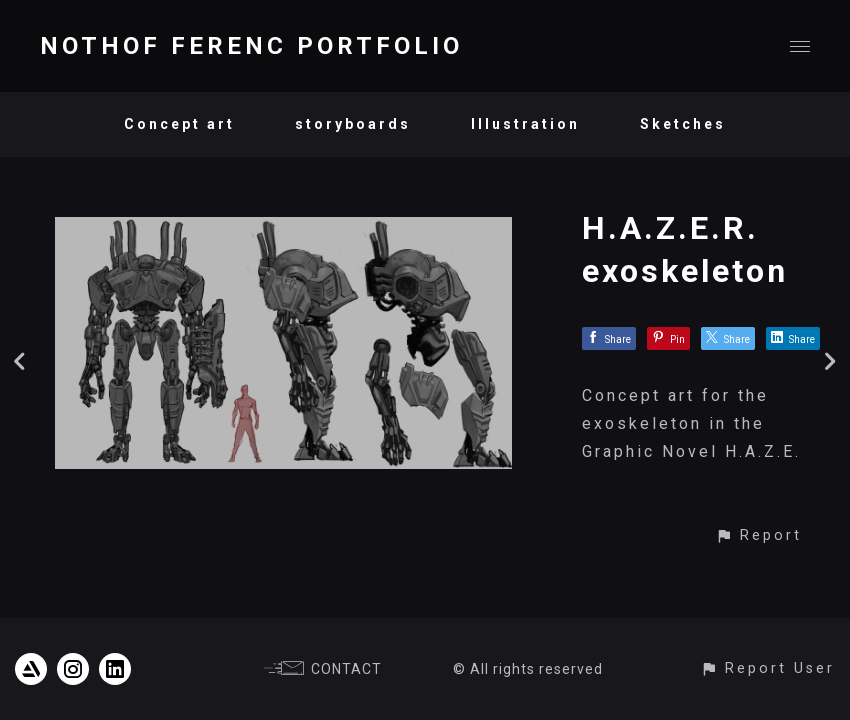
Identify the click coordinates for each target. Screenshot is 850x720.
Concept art (179, 124)
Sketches (683, 124)
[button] (758, 535)
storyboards (353, 124)
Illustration (525, 124)
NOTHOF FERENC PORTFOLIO (251, 46)
